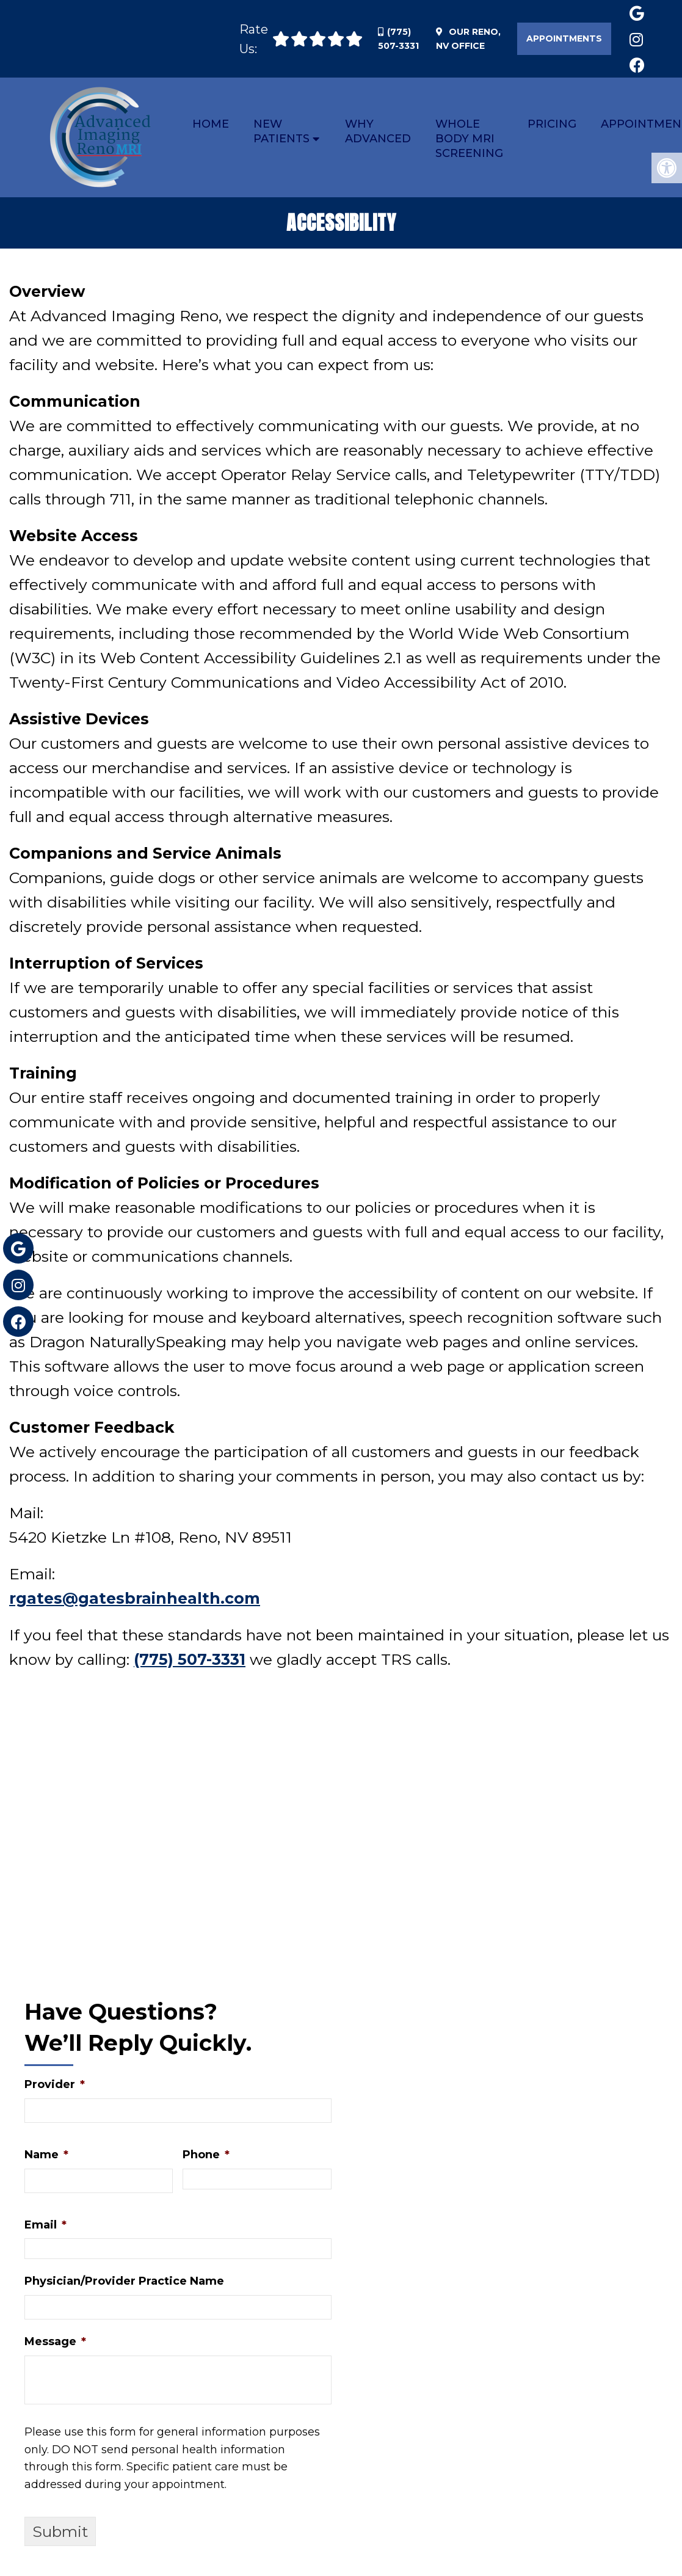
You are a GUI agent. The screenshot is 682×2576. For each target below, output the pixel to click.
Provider (54, 2087)
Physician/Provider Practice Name (124, 2284)
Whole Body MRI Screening (469, 138)
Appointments (564, 38)
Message (55, 2344)
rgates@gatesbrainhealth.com (134, 1601)
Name (46, 2157)
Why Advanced (378, 131)
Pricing (552, 124)
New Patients (281, 131)
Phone (206, 2157)
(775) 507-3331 (189, 1662)
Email (45, 2227)
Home (210, 124)
